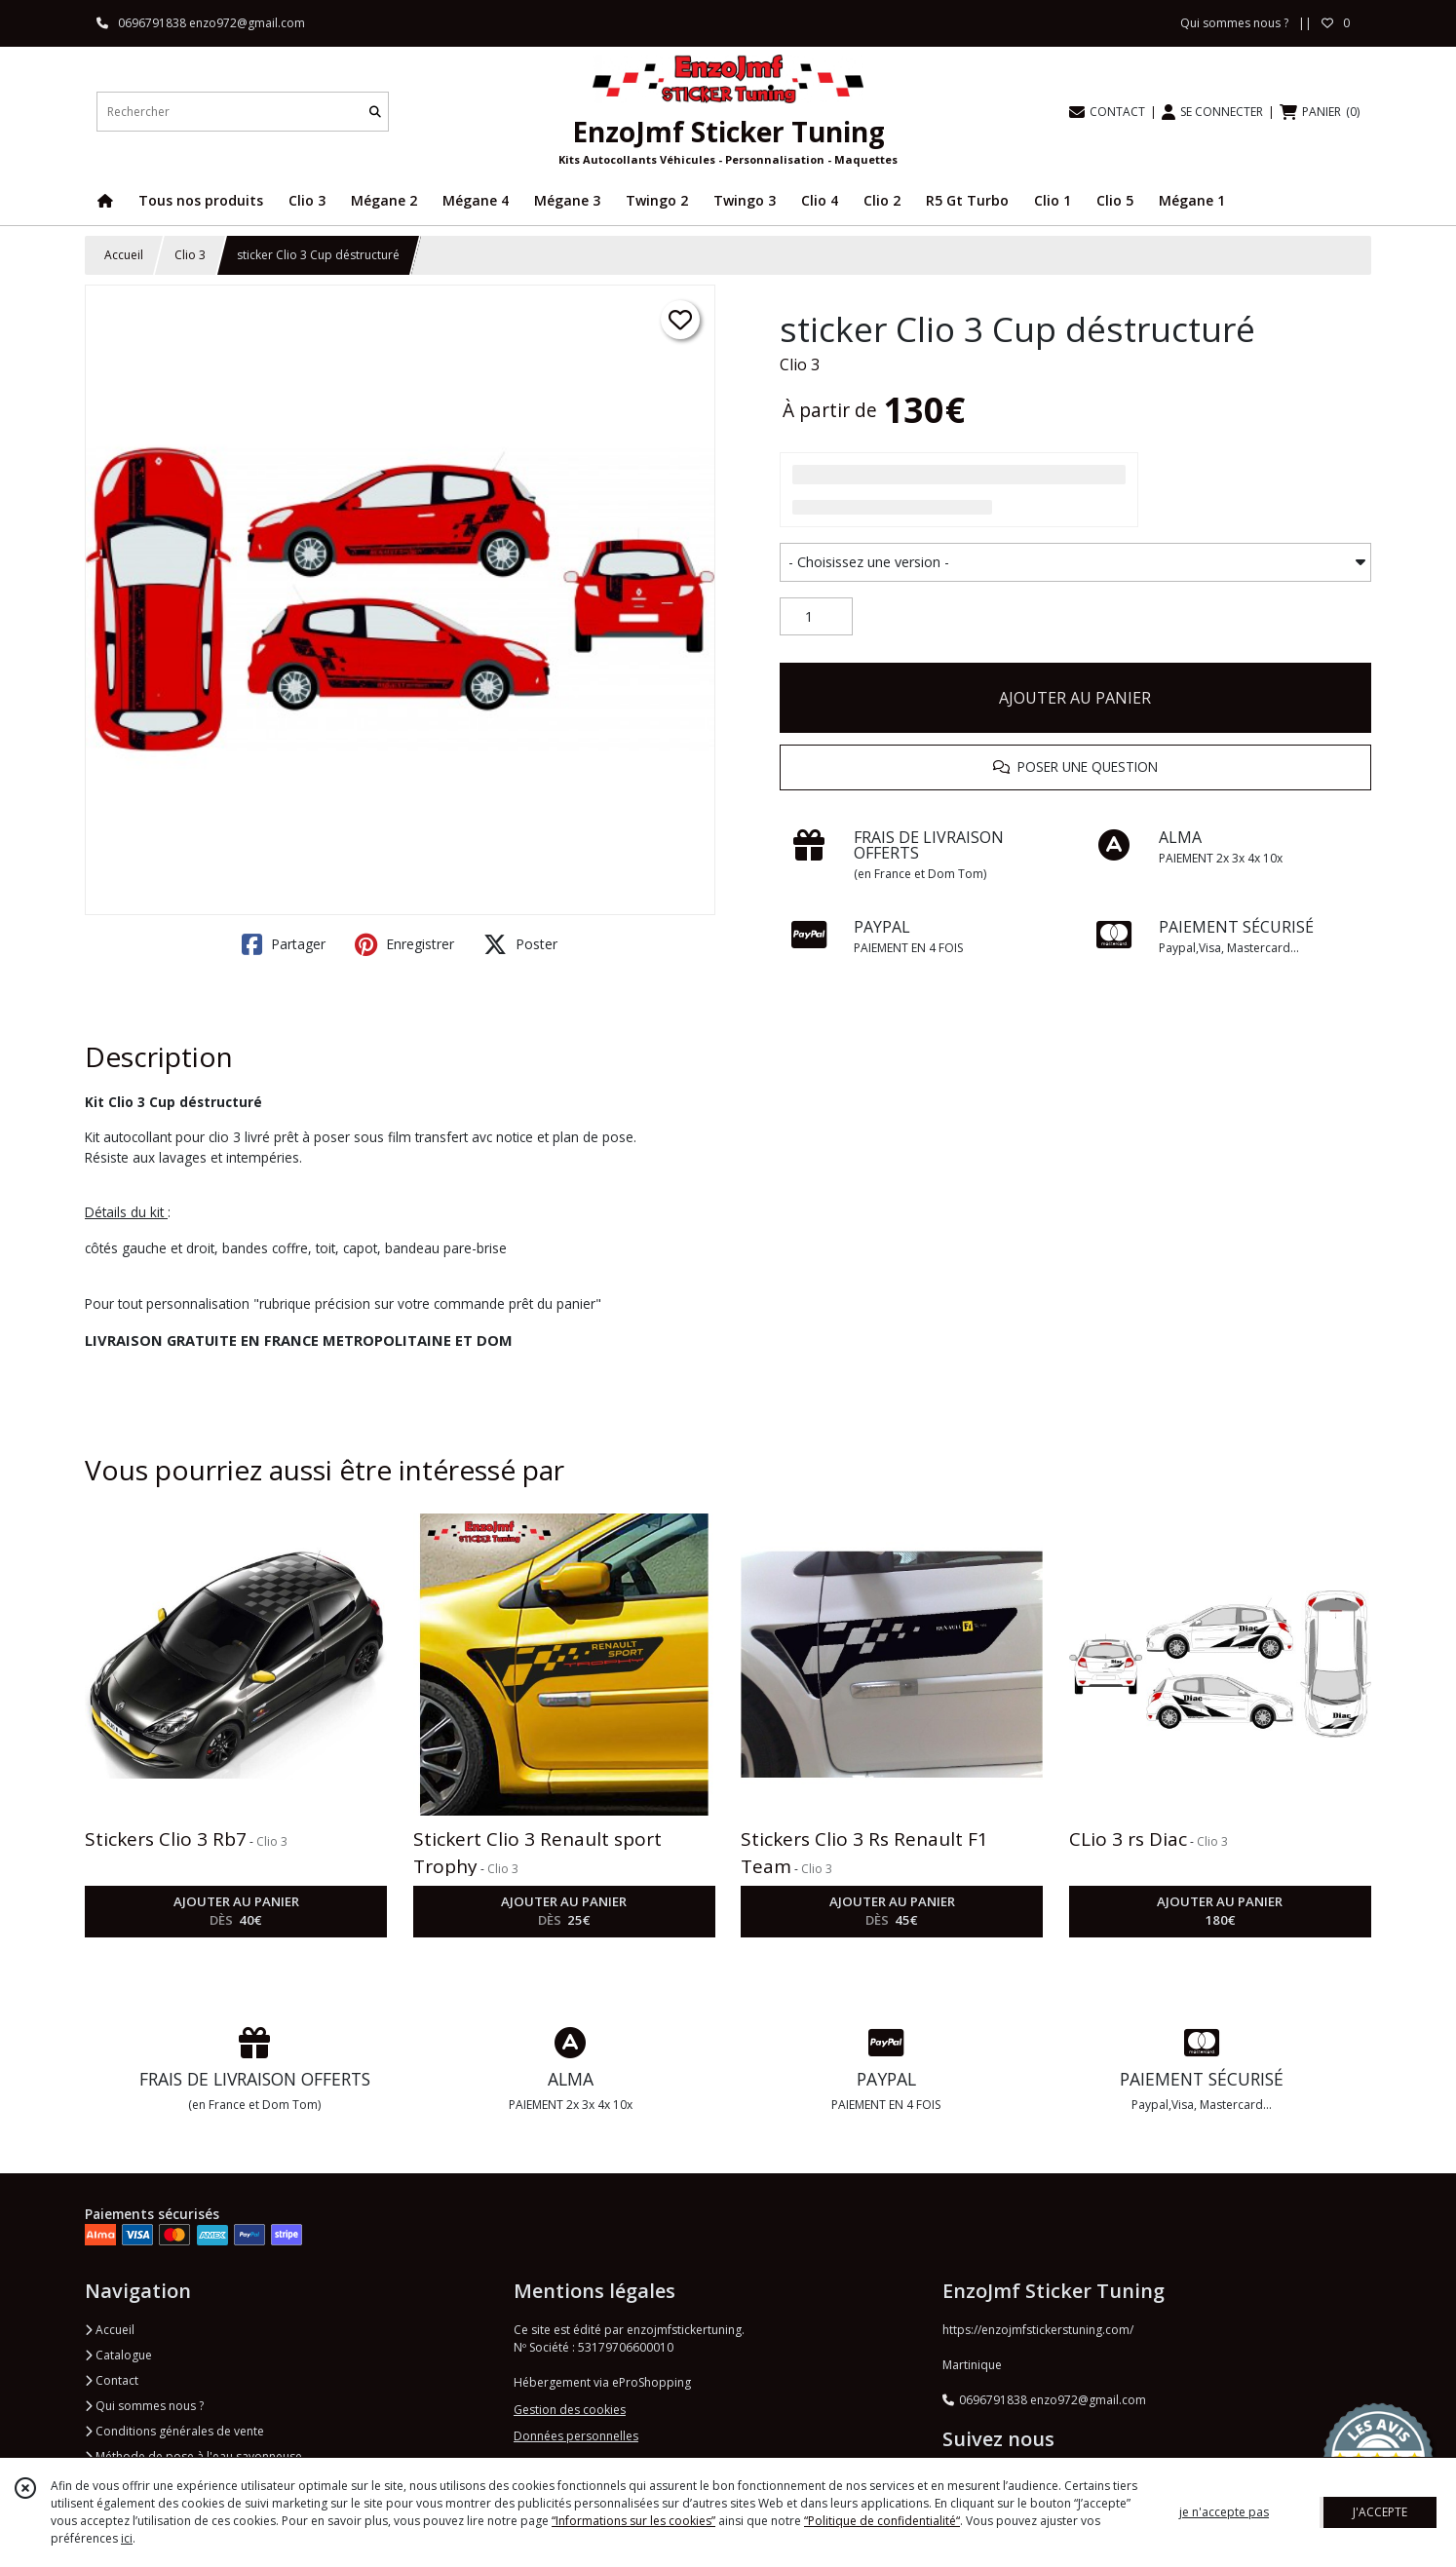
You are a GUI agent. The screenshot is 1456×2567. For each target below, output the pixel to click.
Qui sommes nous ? (144, 2405)
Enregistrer (404, 944)
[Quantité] (816, 616)
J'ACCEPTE (1380, 2512)
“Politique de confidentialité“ (882, 2520)
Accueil (123, 255)
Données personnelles (576, 2436)
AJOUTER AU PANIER (1075, 698)
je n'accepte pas (1224, 2512)
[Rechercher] (375, 112)
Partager (284, 944)
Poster (520, 944)
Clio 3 (190, 255)
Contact (111, 2380)
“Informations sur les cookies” (633, 2520)
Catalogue (118, 2355)
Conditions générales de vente (174, 2431)
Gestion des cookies (570, 2409)
